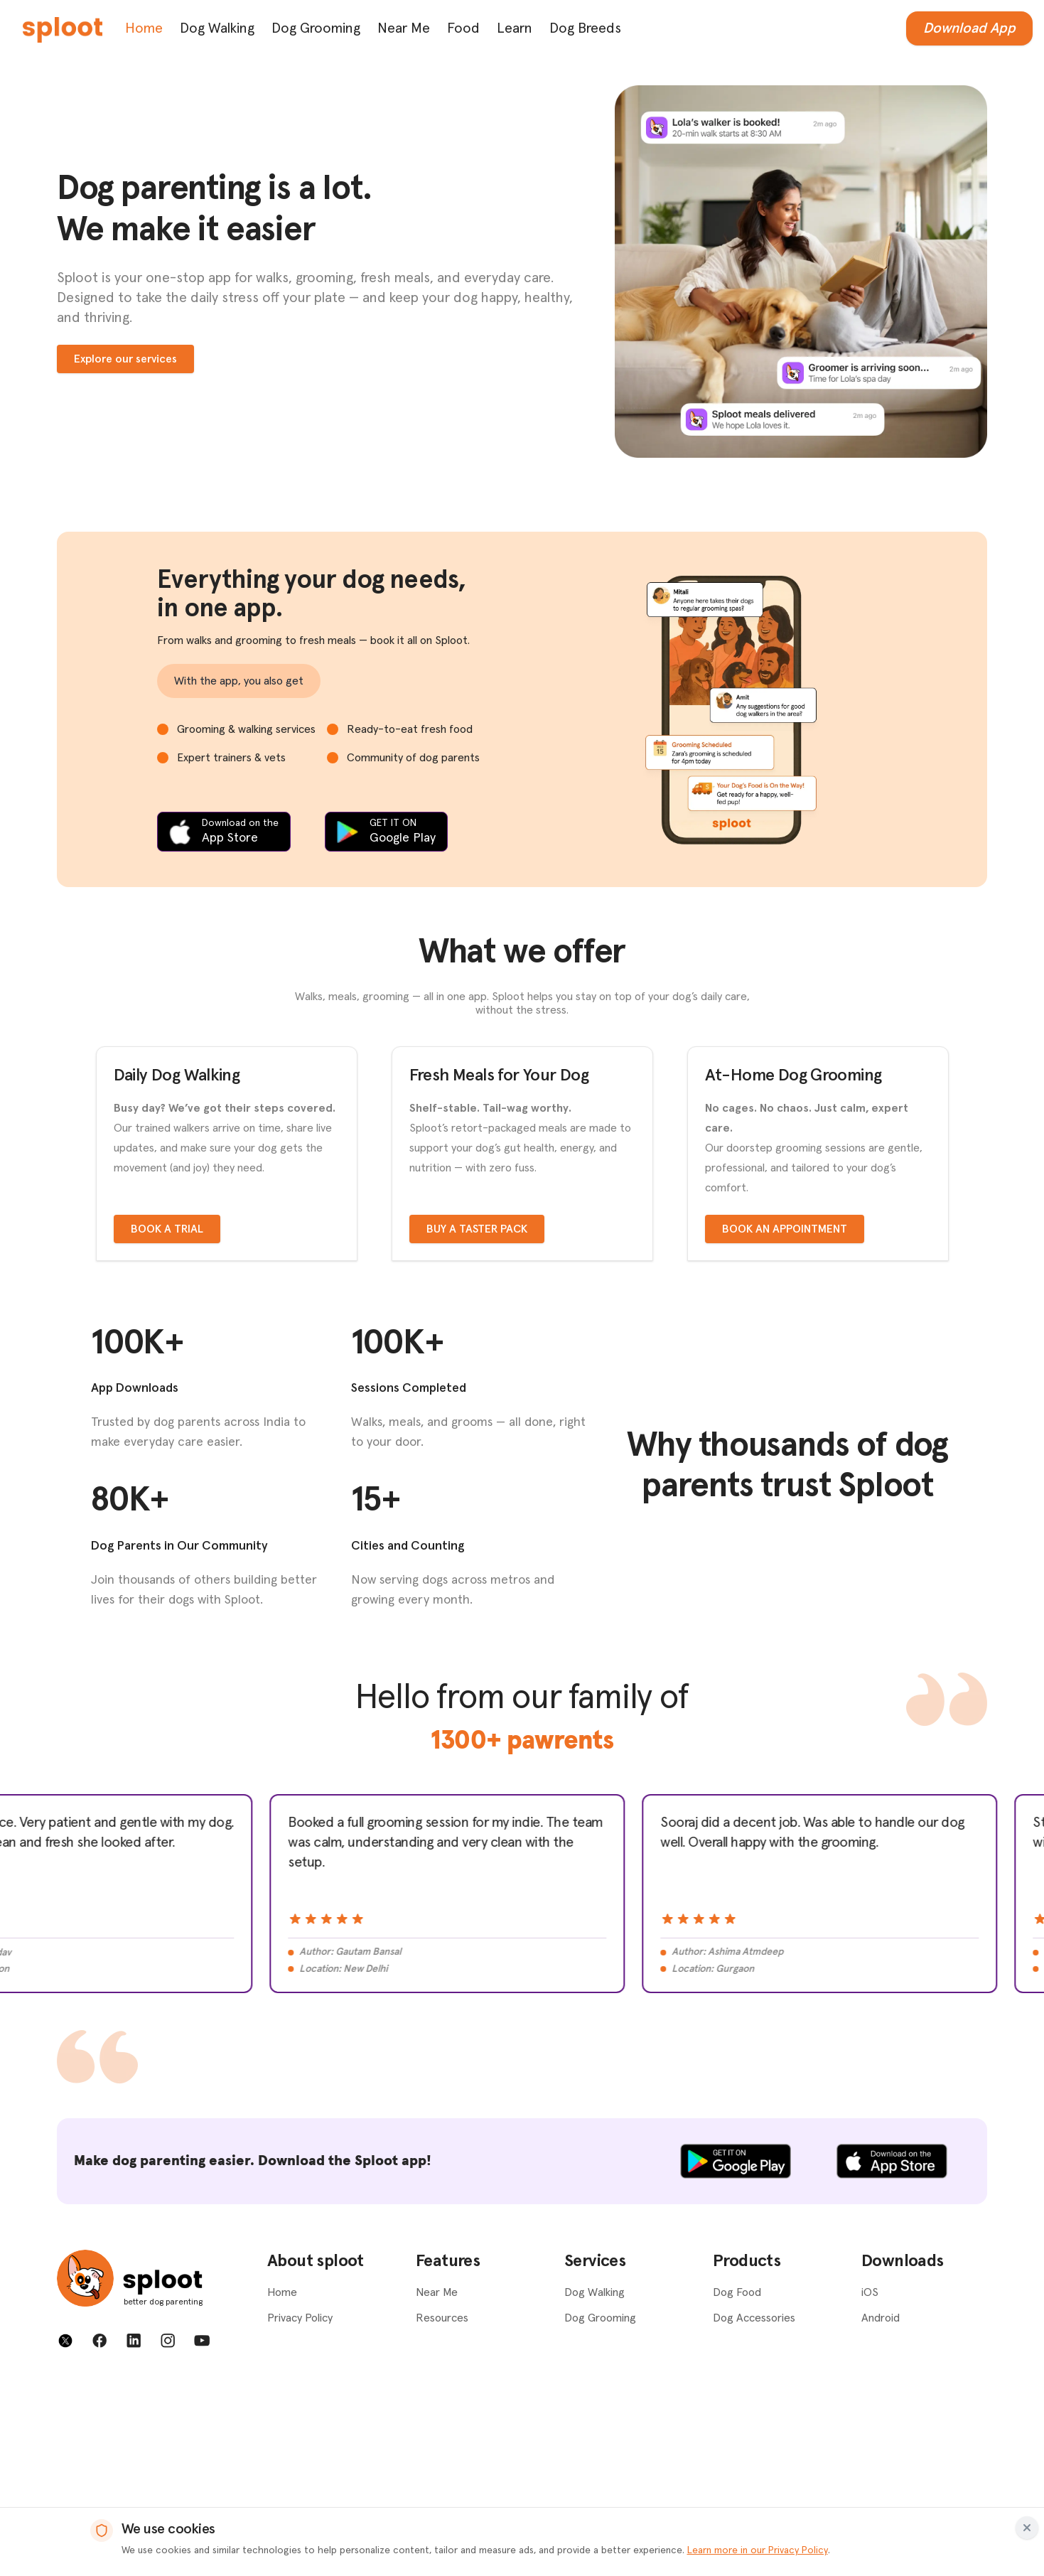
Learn (514, 28)
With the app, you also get (238, 681)
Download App (969, 28)
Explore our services (125, 359)
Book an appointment (784, 1420)
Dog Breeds (585, 28)
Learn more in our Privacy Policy (757, 2550)
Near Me (403, 28)
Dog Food (737, 2483)
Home (144, 28)
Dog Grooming (315, 28)
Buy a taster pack (476, 1420)
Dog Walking (217, 28)
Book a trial (167, 1420)
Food (463, 28)
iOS (869, 2483)
